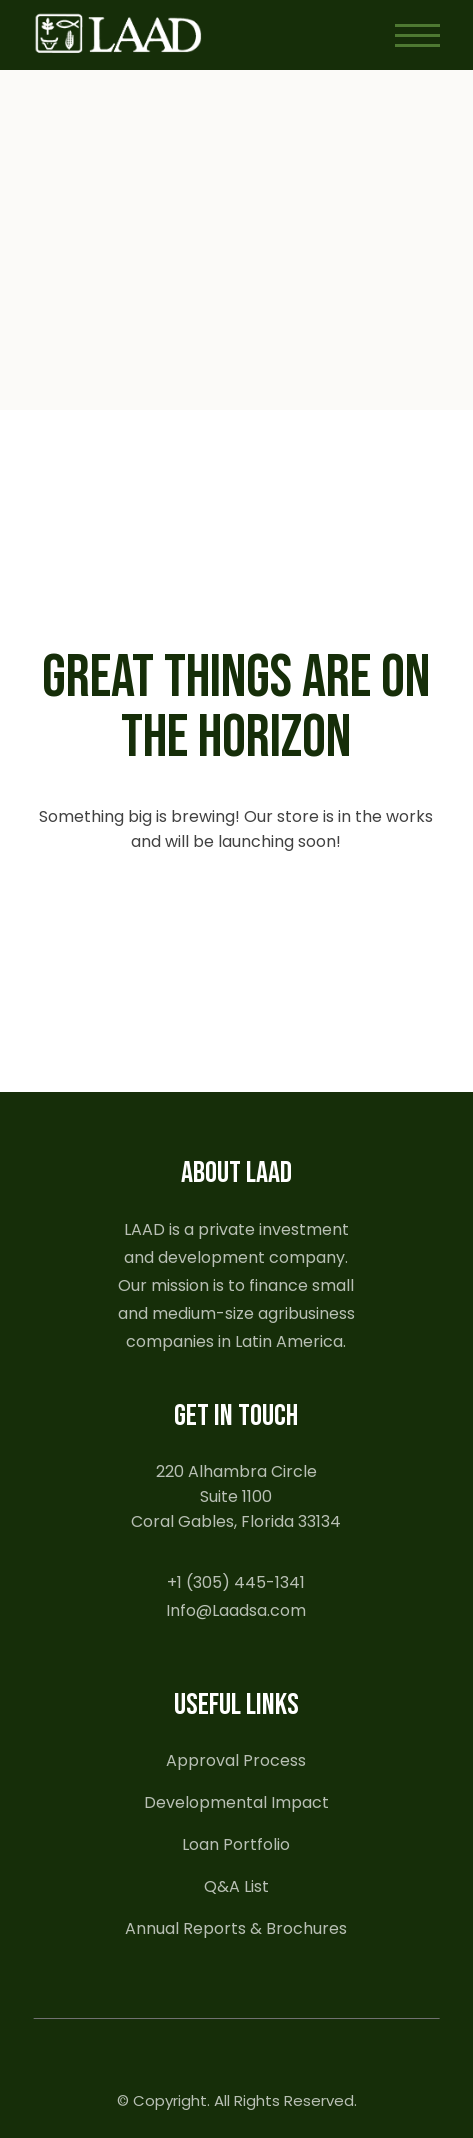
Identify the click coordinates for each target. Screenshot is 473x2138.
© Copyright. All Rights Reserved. (237, 2100)
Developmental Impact (236, 1802)
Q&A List (236, 1886)
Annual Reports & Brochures (236, 1928)
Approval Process (236, 1760)
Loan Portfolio (236, 1844)
